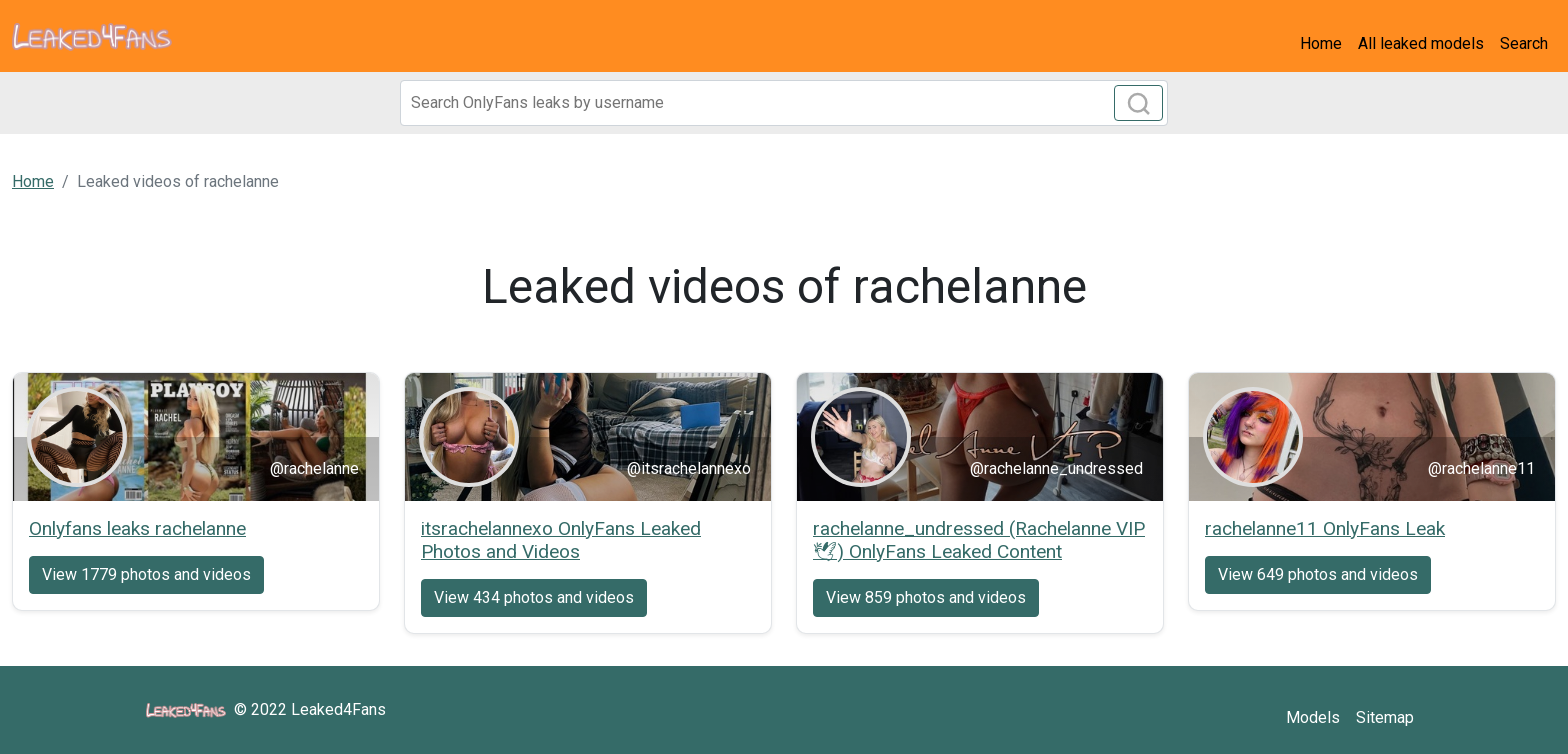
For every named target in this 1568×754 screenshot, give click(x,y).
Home (1321, 43)
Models (1313, 717)
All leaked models (1421, 43)
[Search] (784, 103)
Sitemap (1385, 717)
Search (1524, 43)
